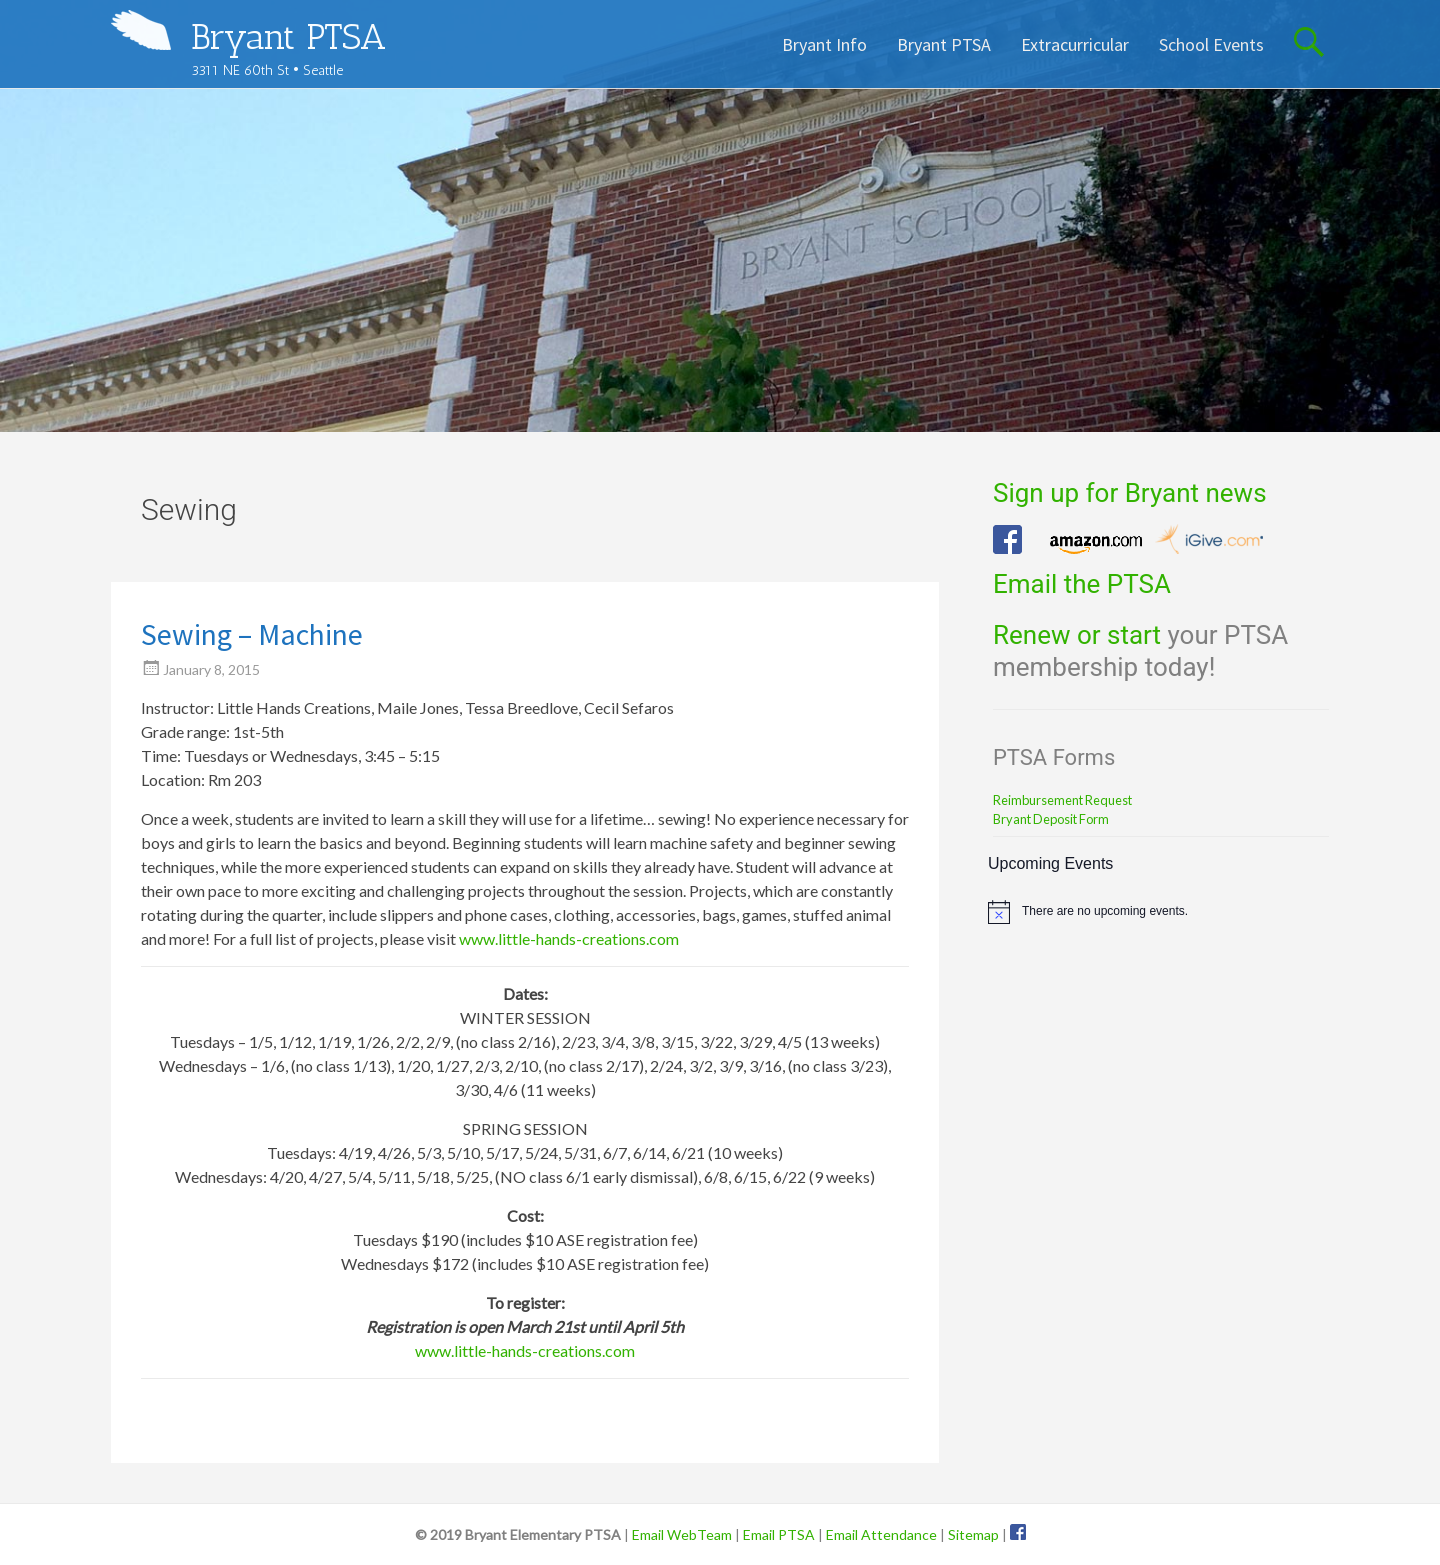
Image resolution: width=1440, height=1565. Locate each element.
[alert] (1158, 912)
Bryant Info (824, 44)
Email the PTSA (1082, 584)
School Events (1211, 44)
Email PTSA (779, 1534)
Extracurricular (1075, 44)
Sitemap (973, 1534)
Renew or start (1077, 635)
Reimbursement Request (1062, 800)
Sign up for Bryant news (1130, 493)
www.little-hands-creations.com (569, 938)
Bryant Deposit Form (1051, 819)
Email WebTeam (682, 1534)
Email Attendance (881, 1534)
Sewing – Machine (252, 634)
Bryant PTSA (288, 36)
